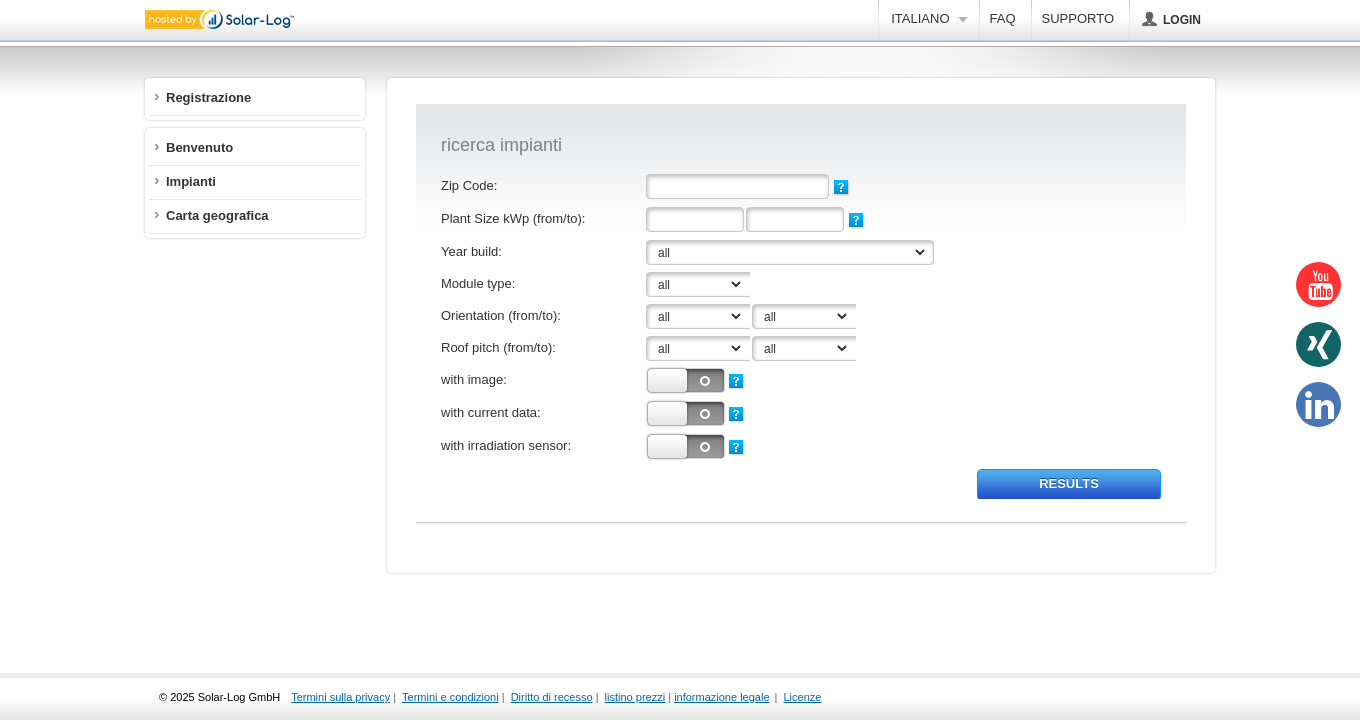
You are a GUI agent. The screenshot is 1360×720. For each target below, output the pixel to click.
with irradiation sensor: (506, 445)
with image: (474, 379)
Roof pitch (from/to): (498, 347)
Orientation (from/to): (501, 315)
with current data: (491, 412)
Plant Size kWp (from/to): (513, 218)
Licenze (803, 697)
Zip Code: (469, 185)
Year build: (471, 251)
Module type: (478, 283)
